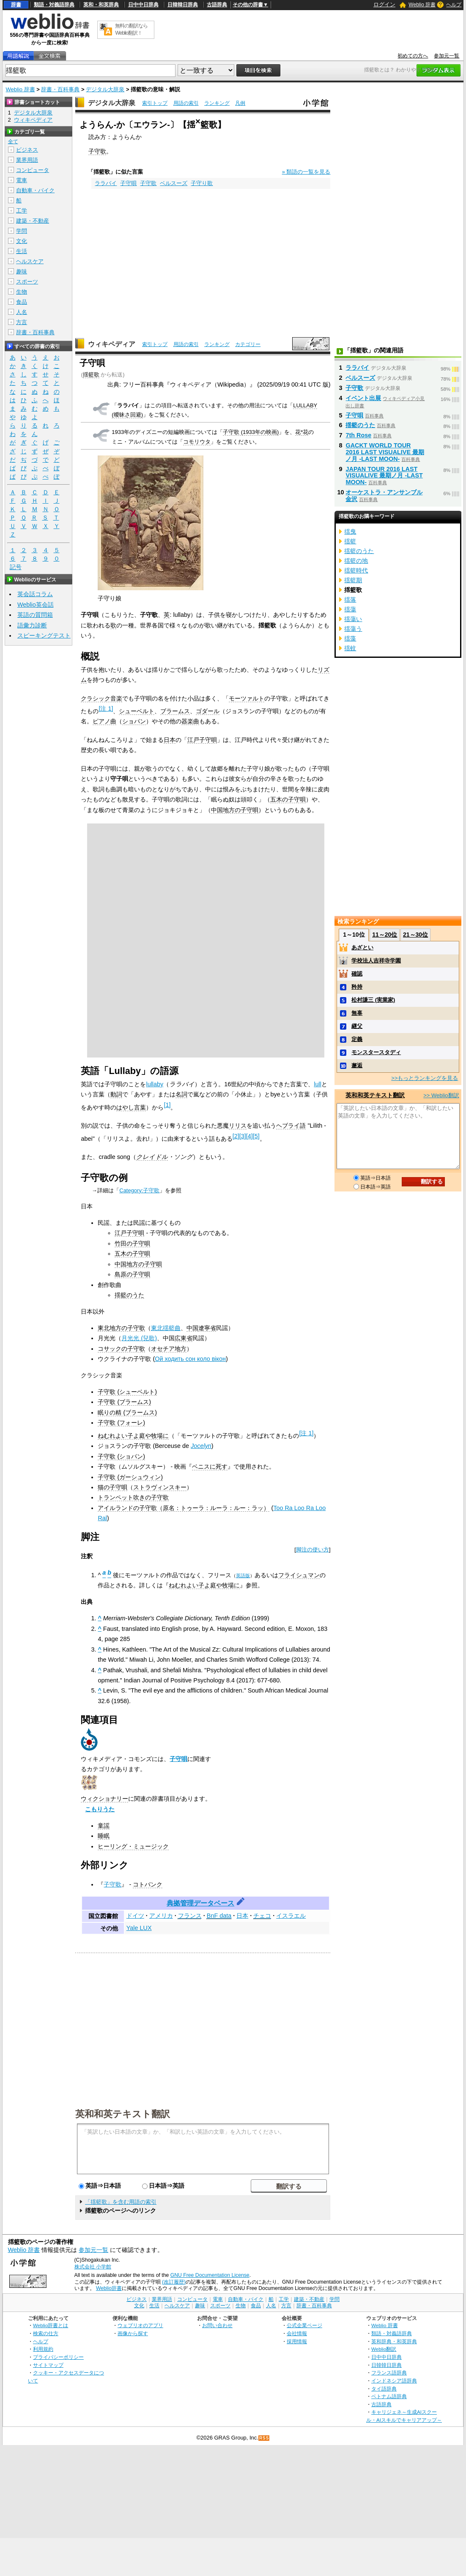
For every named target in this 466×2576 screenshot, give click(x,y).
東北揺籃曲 (166, 1328)
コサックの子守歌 (121, 1348)
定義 (356, 1039)
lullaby (154, 1084)
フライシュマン (299, 1575)
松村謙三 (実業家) (373, 1000)
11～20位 (384, 934)
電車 (21, 180)
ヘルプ (453, 5)
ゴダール (207, 711)
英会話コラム (35, 594)
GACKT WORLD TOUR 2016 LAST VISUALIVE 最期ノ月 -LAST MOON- (384, 452)
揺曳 (350, 531)
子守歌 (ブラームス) (124, 1401)
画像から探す (133, 2333)
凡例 (240, 103)
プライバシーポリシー (58, 2357)
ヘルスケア (30, 261)
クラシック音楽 (101, 698)
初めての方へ (412, 56)
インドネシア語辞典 (394, 2380)
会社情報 (297, 2333)
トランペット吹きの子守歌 (133, 1497)
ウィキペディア (111, 344)
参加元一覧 (446, 56)
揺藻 (350, 638)
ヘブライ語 (291, 1125)
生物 (21, 292)
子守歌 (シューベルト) (127, 1391)
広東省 (183, 1338)
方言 (21, 322)
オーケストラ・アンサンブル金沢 (383, 495)
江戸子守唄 (202, 739)
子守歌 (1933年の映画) (251, 432)
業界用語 (27, 160)
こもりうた (100, 1809)
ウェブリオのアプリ (140, 2325)
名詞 (181, 1094)
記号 (16, 567)
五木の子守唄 (288, 799)
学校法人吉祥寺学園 (376, 960)
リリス (238, 1125)
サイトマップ (48, 2365)
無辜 (356, 1013)
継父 (356, 1026)
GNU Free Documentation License (209, 2275)
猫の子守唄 (112, 1487)
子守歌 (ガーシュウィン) (130, 1477)
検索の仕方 (45, 2333)
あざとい (362, 947)
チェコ (262, 1915)
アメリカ (161, 1915)
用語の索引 (186, 103)
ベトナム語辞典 (389, 2396)
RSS (264, 2438)
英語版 (243, 1575)
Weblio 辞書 (422, 5)
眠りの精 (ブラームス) (127, 1412)
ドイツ (135, 1915)
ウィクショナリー (104, 1798)
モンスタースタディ (376, 1052)
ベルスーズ (173, 183)
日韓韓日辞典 (182, 5)
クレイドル (152, 1156)
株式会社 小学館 (92, 2267)
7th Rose (358, 435)
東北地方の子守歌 (121, 1328)
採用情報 (297, 2341)
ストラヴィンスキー (159, 1487)
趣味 (21, 271)
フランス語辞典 (389, 2372)
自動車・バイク (35, 190)
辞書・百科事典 (60, 89)
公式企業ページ (304, 2325)
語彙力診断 (32, 625)
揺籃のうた (129, 1295)
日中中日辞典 (143, 5)
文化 (21, 241)
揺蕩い (353, 619)
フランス (190, 1915)
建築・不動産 (32, 221)
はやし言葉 (131, 1107)
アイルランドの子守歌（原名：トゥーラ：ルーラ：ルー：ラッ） (183, 1508)
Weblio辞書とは (50, 2325)
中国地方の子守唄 (234, 810)
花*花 (301, 432)
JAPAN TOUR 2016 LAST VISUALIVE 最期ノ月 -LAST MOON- (383, 476)
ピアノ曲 (104, 721)
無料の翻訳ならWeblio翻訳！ (131, 29)
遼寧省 (207, 1328)
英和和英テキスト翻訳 (122, 2113)
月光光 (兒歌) (139, 1338)
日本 (169, 739)
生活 (21, 251)
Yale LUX (139, 1928)
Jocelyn (201, 1445)
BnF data (219, 1915)
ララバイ (106, 183)
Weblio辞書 (109, 2288)
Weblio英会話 (35, 604)
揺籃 (350, 541)
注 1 (106, 708)
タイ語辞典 (384, 2388)
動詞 (116, 1094)
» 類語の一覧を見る (306, 172)
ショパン (134, 721)
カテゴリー (247, 344)
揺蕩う (353, 628)
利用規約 (43, 2349)
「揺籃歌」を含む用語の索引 (120, 2202)
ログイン (384, 4)
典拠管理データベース (200, 1903)
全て (13, 141)
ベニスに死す (210, 1466)
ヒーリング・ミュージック (133, 1846)
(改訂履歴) (174, 2282)
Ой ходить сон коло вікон (190, 1358)
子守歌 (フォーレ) (121, 1422)
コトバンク (147, 1884)
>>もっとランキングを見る (424, 1078)
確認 (356, 973)
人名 (21, 312)
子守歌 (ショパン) (121, 1456)
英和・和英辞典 (101, 5)
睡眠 (104, 1835)
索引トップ (154, 103)
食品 (21, 302)
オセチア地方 (168, 1348)
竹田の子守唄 (132, 1243)
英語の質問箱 (35, 614)
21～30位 (415, 934)
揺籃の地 (356, 560)
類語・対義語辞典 (54, 5)
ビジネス (27, 150)
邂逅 (356, 1065)
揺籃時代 (356, 570)
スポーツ (27, 281)
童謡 (104, 1825)
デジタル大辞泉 (105, 89)
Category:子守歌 (139, 1190)
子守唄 (128, 183)
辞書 (16, 5)
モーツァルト (246, 698)
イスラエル (291, 1915)
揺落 (350, 599)
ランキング (217, 103)
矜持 (356, 987)
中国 (192, 1328)
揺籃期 (353, 580)
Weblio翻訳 (383, 2349)
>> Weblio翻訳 (441, 1095)
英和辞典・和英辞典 (394, 2341)
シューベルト (136, 711)
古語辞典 (217, 5)
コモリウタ (197, 442)
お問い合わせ (217, 2325)
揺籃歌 (91, 374)
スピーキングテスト (44, 635)
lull (317, 1084)
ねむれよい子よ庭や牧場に (133, 1435)
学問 (21, 231)
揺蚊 (350, 648)
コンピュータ (32, 170)
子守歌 (97, 151)
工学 (21, 210)
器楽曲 (190, 721)
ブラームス (175, 711)
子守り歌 (202, 183)
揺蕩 (350, 609)
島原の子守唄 (132, 1274)
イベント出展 (363, 398)
